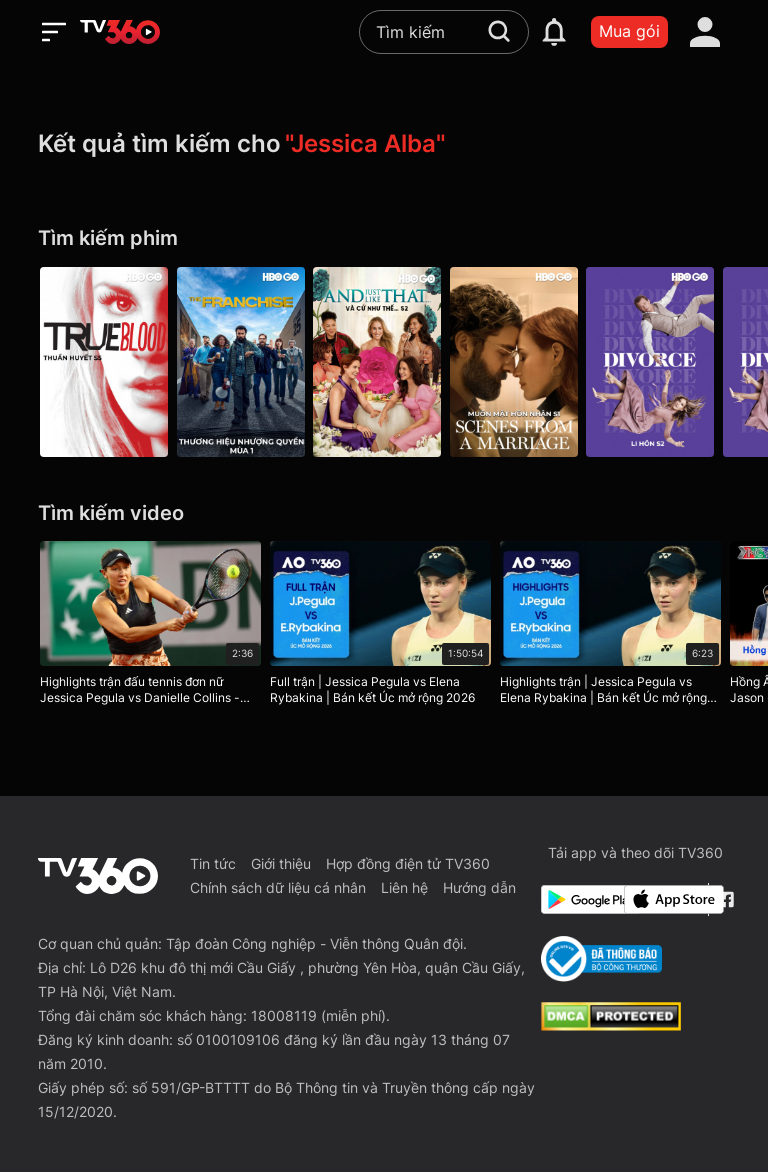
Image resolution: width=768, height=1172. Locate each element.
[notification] (554, 32)
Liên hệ (404, 887)
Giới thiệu (281, 863)
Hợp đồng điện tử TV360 (408, 863)
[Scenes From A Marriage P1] (524, 362)
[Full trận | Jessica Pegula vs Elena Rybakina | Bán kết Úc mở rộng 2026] (383, 627)
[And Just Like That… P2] (384, 362)
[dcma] (611, 1025)
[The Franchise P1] (244, 362)
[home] (120, 32)
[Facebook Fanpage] (723, 899)
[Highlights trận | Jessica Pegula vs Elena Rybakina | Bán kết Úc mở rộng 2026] (616, 627)
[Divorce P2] (664, 362)
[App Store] (662, 899)
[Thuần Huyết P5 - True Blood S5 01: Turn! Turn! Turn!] (104, 362)
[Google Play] (579, 899)
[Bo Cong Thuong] (601, 959)
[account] (705, 32)
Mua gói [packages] (629, 31)
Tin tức (213, 863)
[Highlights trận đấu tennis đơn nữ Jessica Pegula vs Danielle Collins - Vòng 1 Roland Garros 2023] (150, 627)
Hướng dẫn (479, 887)
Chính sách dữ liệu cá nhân (278, 887)
